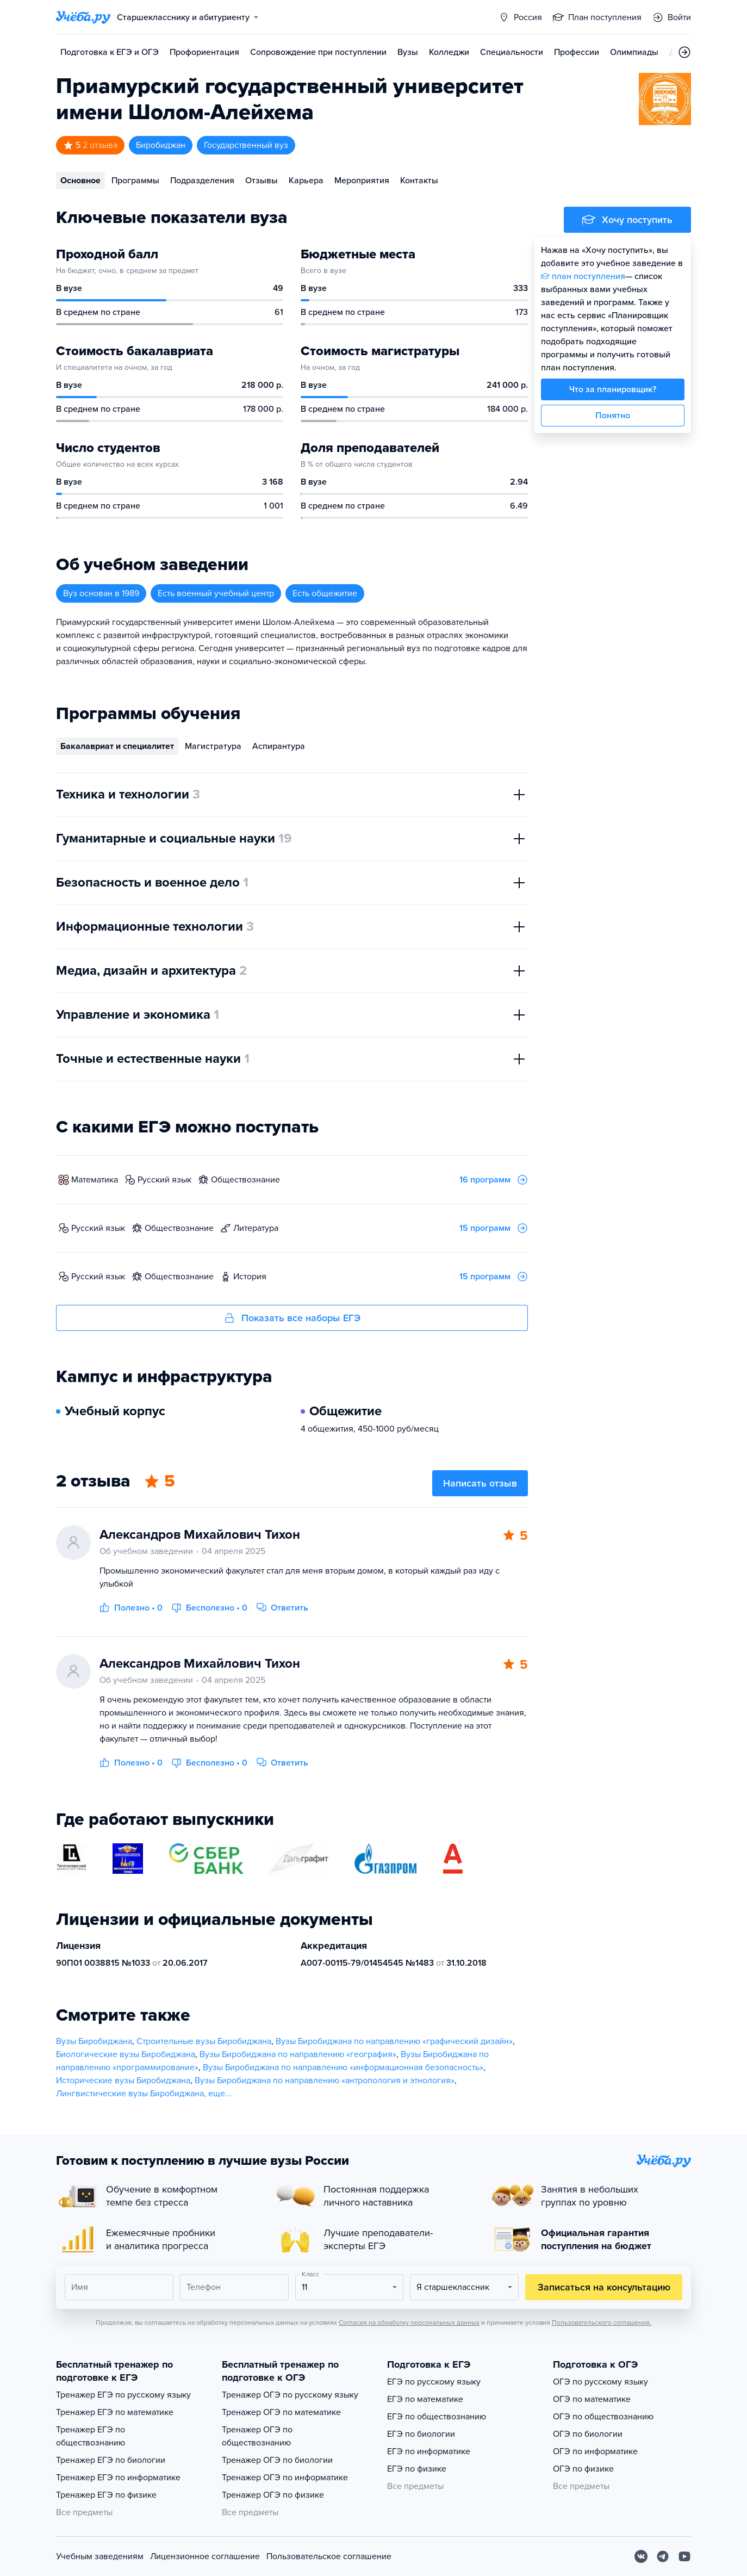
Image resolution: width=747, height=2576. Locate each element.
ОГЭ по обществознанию (603, 2416)
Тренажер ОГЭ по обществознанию (257, 2436)
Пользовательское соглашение (328, 2556)
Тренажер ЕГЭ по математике (114, 2412)
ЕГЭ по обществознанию (436, 2416)
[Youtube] (684, 2556)
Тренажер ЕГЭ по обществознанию (90, 2436)
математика (94, 1179)
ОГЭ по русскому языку (600, 2381)
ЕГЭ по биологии (421, 2434)
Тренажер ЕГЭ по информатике (118, 2477)
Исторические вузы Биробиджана (123, 2080)
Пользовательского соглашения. (601, 2322)
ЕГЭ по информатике (428, 2451)
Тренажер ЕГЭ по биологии (110, 2460)
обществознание (245, 1179)
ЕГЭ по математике (425, 2399)
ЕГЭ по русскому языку (434, 2381)
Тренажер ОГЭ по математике (281, 2412)
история (249, 1276)
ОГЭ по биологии (587, 2434)
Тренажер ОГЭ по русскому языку (290, 2394)
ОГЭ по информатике (595, 2451)
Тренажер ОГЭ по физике (273, 2495)
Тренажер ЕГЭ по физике (106, 2495)
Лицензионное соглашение (205, 2556)
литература (255, 1228)
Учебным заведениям (100, 2556)
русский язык (164, 1179)
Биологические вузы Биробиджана (125, 2054)
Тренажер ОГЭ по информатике (285, 2477)
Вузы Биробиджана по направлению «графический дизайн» (394, 2041)
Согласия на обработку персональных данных (409, 2322)
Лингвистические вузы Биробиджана (130, 2093)
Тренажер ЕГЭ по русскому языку (123, 2394)
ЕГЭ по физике (416, 2468)
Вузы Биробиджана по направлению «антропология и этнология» (325, 2080)
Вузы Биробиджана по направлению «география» (298, 2054)
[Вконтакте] (641, 2556)
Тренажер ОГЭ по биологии (277, 2460)
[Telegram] (662, 2556)
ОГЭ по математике (592, 2399)
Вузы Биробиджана (94, 2041)
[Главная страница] (83, 17)
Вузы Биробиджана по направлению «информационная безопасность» (343, 2067)
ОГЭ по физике (583, 2468)
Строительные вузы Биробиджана (203, 2041)
